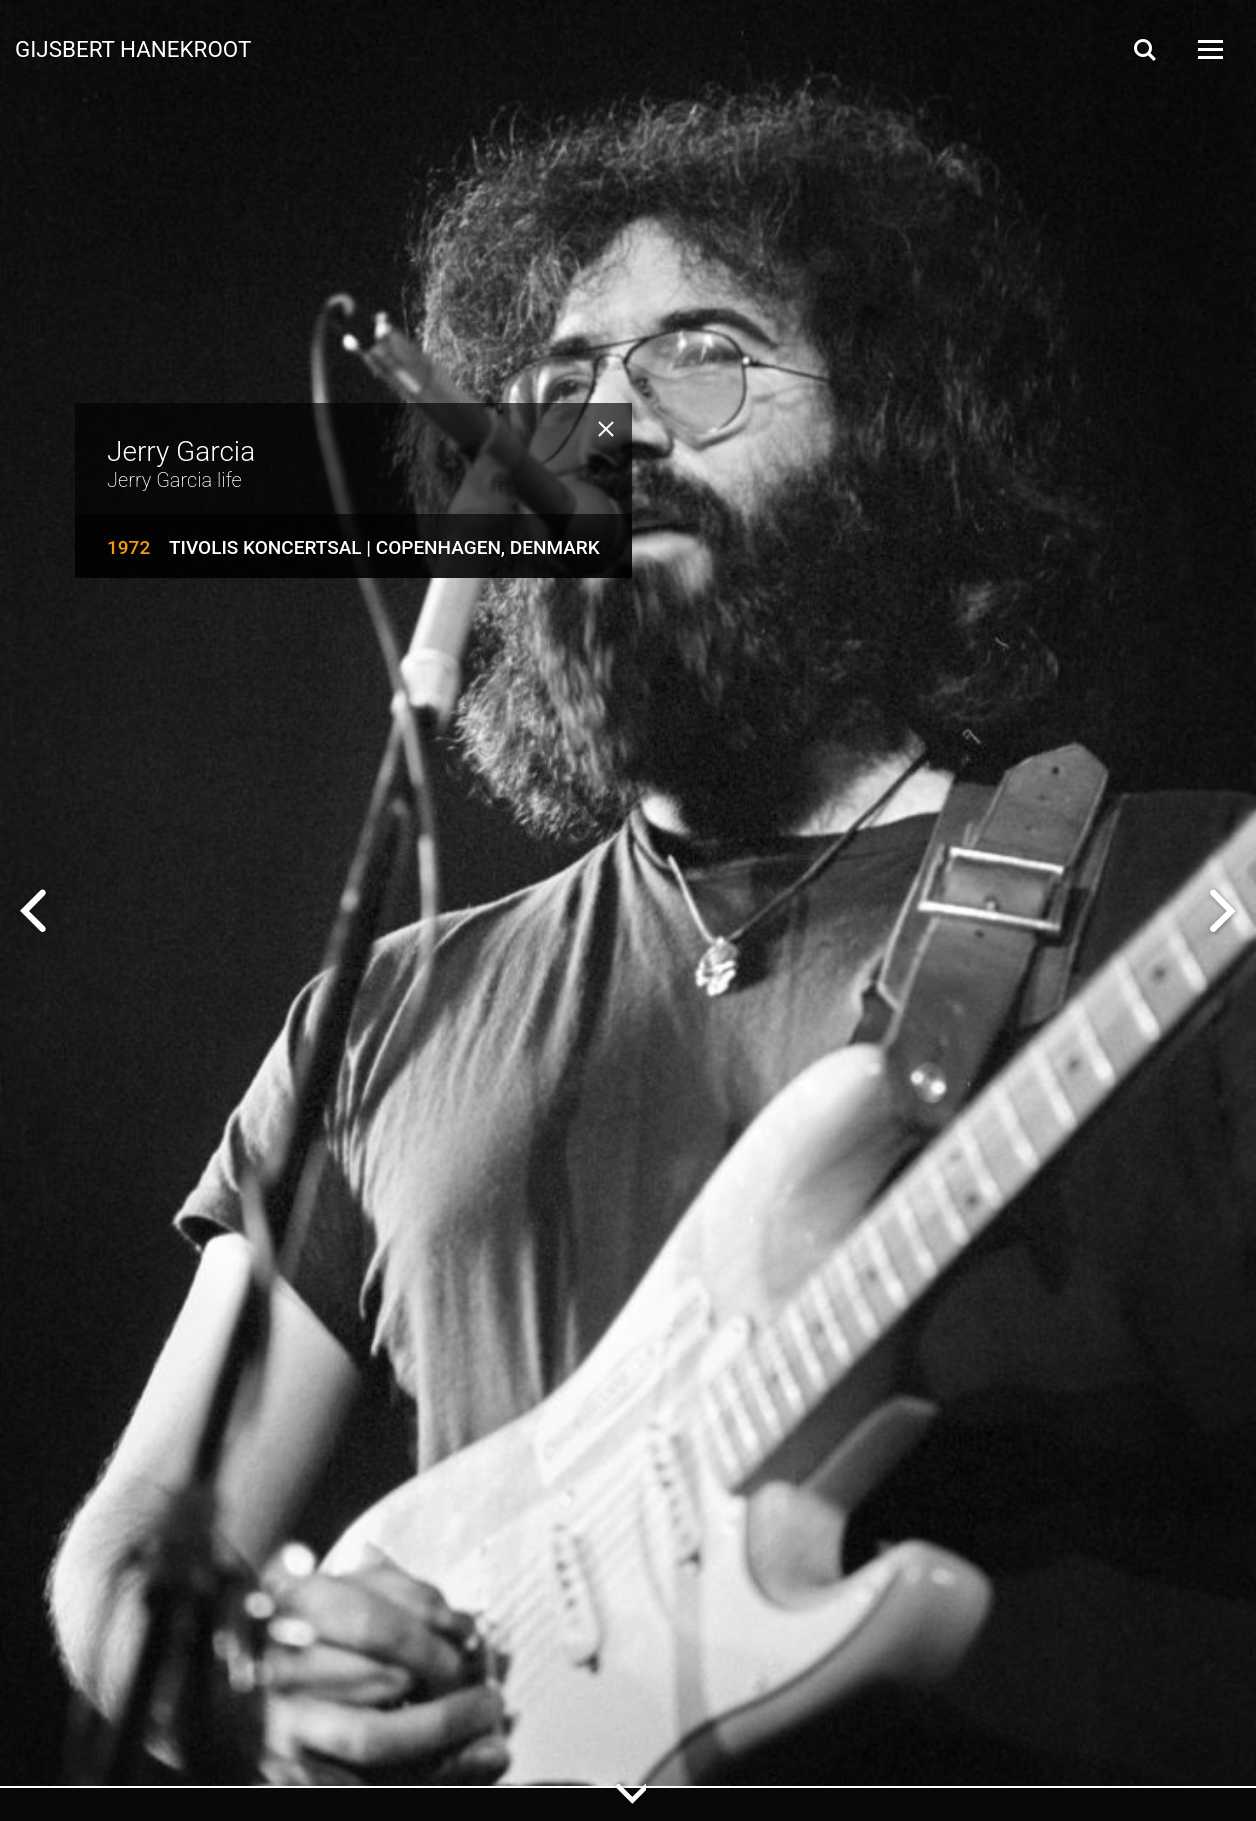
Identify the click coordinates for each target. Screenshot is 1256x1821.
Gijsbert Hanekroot (133, 48)
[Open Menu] (1209, 49)
